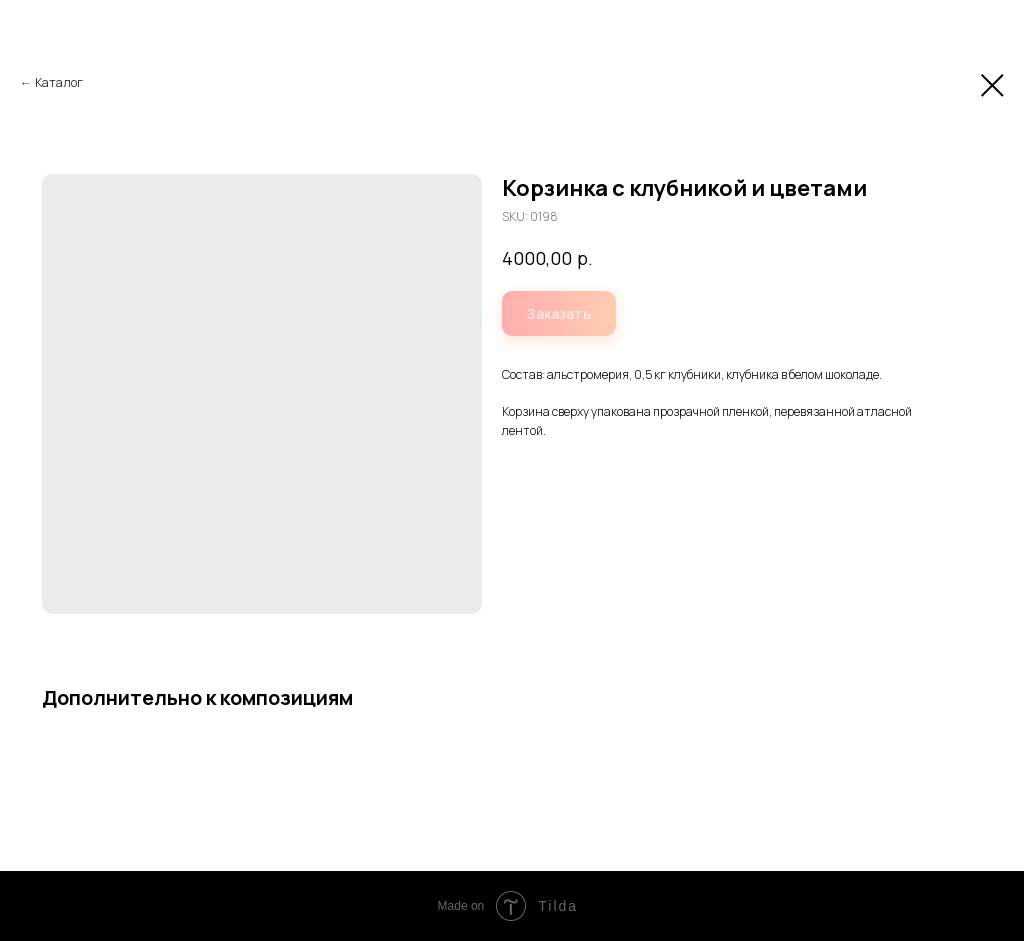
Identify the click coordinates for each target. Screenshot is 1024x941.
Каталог (59, 82)
